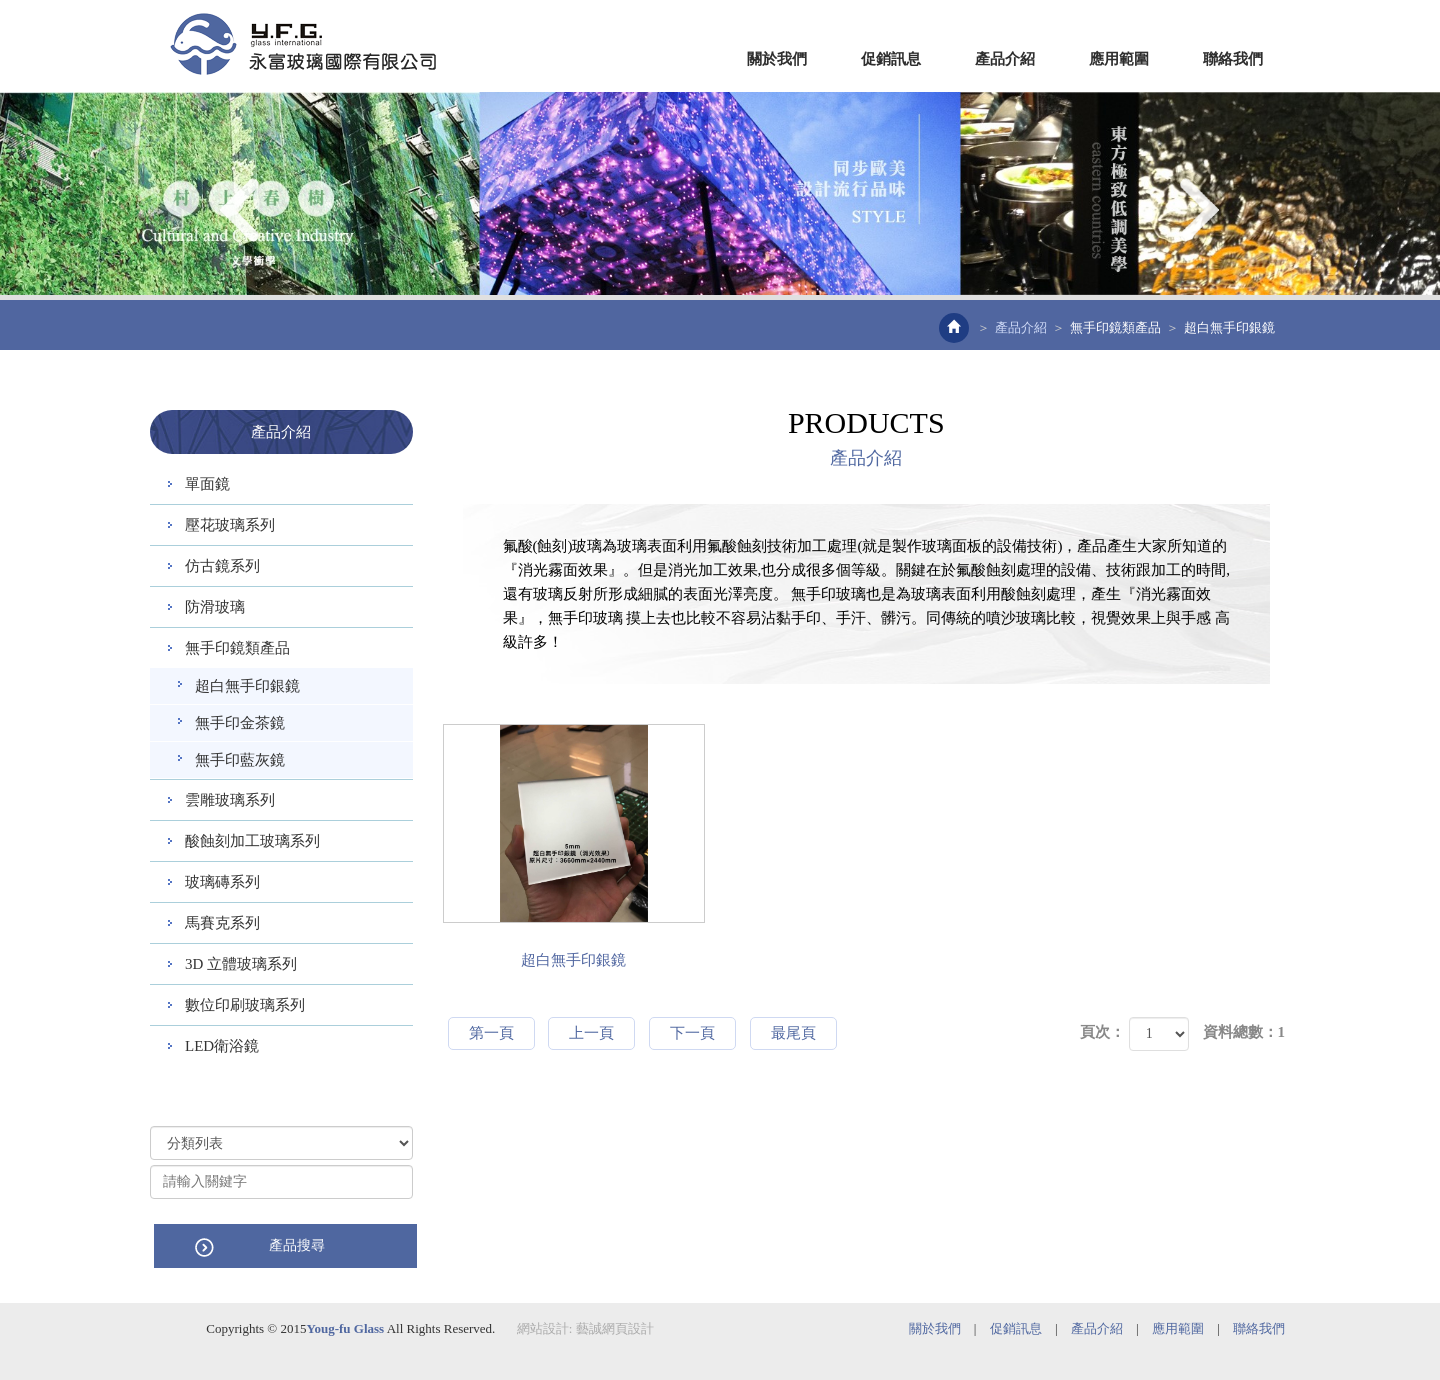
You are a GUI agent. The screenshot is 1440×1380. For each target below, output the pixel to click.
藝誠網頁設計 (615, 1327)
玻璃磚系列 (222, 882)
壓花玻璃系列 (230, 525)
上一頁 (591, 1033)
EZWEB (303, 44)
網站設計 (543, 1327)
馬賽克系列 (222, 923)
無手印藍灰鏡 (240, 760)
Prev (242, 210)
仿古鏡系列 (222, 566)
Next (1197, 210)
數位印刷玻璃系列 (245, 1005)
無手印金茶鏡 (240, 723)
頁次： (1102, 1032)
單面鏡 (207, 484)
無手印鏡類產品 (1115, 327)
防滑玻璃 (215, 607)
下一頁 (692, 1033)
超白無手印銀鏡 (247, 686)
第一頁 (491, 1033)
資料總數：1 (1244, 1032)
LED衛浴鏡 (222, 1046)
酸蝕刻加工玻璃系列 (252, 841)
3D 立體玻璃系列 (241, 964)
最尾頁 (793, 1033)
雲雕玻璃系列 (230, 800)
